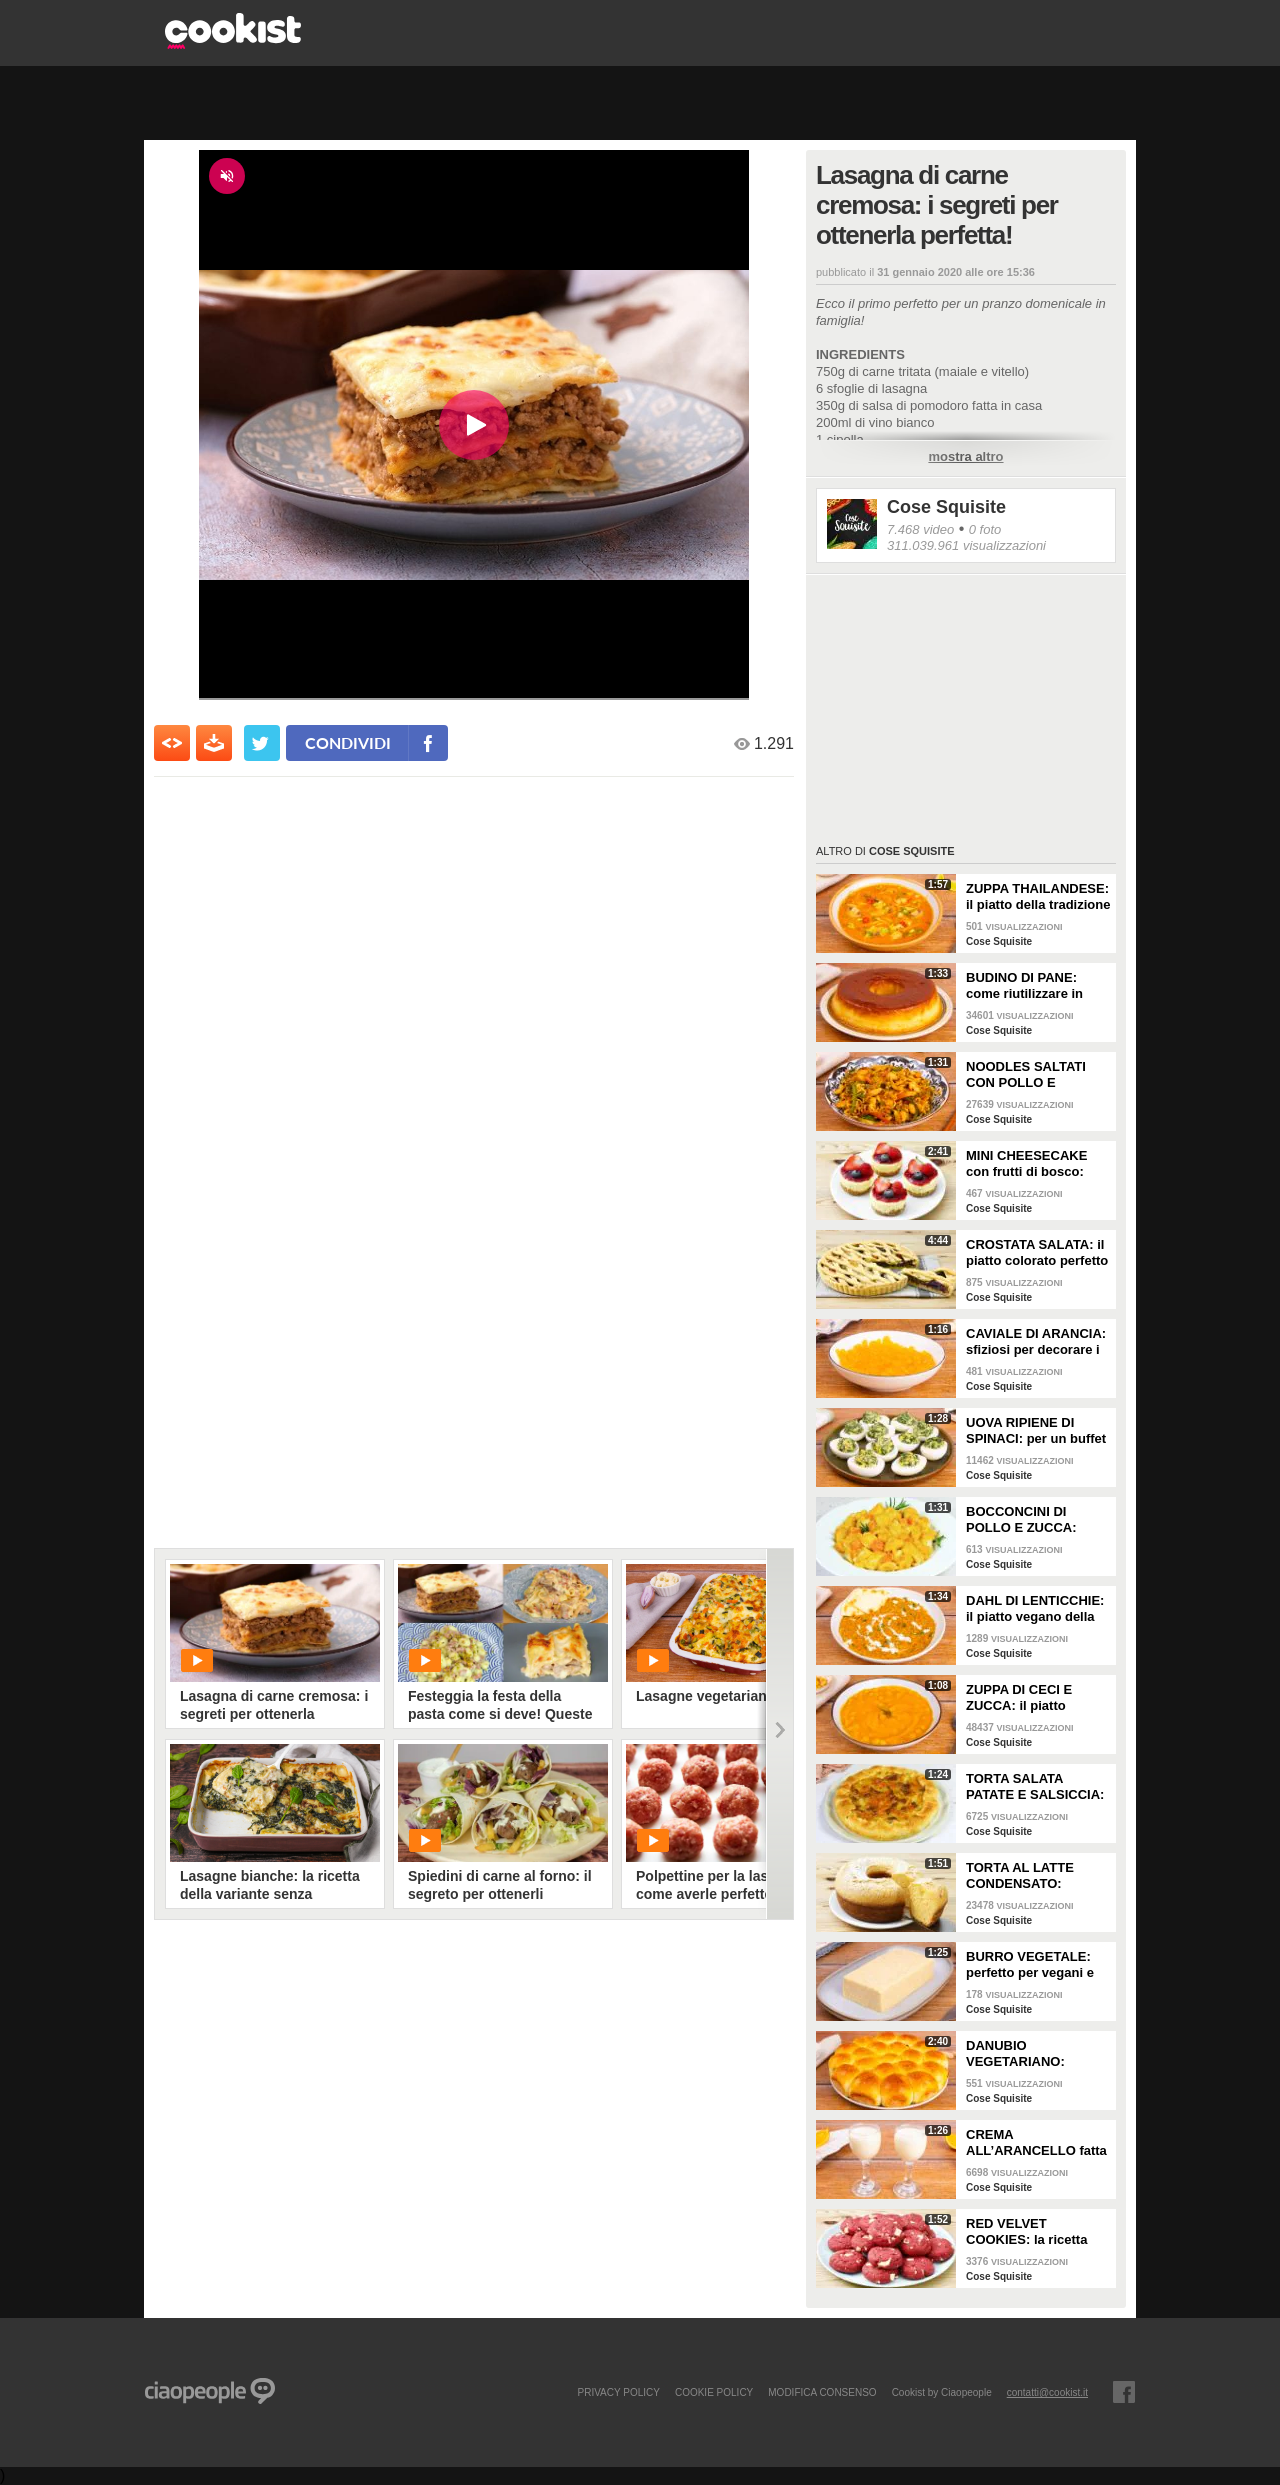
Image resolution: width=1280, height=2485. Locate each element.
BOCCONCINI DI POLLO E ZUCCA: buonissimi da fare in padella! (1031, 1520)
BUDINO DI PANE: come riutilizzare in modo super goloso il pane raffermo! (1031, 986)
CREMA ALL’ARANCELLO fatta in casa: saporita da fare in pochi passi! (1036, 2143)
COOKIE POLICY (714, 2392)
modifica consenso (822, 2392)
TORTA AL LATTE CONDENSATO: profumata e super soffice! (1022, 1876)
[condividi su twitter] (262, 743)
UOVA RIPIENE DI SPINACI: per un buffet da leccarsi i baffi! (1036, 1431)
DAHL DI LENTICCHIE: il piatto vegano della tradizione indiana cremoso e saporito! (1035, 1609)
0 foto (985, 529)
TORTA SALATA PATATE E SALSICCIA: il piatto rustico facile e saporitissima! (1036, 1787)
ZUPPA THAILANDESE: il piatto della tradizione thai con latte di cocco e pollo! (1038, 897)
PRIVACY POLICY (618, 2392)
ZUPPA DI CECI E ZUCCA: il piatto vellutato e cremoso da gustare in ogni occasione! (1036, 1698)
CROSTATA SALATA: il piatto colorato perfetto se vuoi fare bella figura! (1037, 1253)
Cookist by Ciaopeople (942, 2392)
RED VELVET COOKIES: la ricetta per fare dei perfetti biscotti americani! (1026, 2232)
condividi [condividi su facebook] (348, 742)
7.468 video (920, 529)
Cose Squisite (946, 507)
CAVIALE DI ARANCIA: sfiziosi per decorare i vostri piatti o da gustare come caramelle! (1036, 1342)
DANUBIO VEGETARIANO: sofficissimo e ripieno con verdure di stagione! (1033, 2054)
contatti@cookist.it (1047, 2392)
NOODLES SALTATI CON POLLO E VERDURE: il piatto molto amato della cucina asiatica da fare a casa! (1035, 1075)
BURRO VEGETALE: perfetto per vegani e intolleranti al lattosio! (1033, 1965)
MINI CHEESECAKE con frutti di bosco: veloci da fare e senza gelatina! (1033, 1164)
